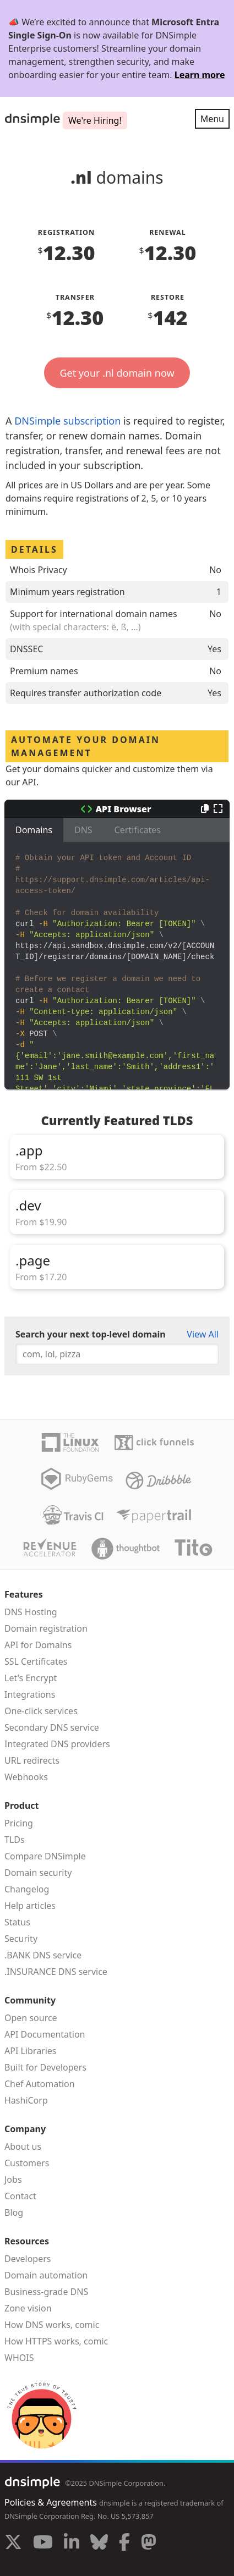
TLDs (14, 1840)
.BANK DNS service (42, 1955)
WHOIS (19, 2358)
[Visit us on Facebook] (124, 2543)
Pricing (18, 1823)
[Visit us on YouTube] (43, 2543)
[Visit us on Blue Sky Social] (99, 2543)
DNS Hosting (30, 1612)
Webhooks (26, 1777)
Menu (212, 119)
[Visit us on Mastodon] (148, 2543)
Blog (13, 2212)
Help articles (30, 1906)
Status (17, 1922)
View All (203, 1334)
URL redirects (31, 1760)
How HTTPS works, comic (56, 2341)
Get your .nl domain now (116, 372)
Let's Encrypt (30, 1678)
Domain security (38, 1873)
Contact (20, 2196)
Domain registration (46, 1628)
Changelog (26, 1889)
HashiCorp (26, 2100)
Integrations (29, 1694)
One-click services (41, 1711)
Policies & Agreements (50, 2502)
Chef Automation (39, 2084)
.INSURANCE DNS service (55, 1972)
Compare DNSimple (45, 1856)
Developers (27, 2259)
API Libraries (30, 2051)
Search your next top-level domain (90, 1334)
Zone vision (28, 2308)
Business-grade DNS (46, 2292)
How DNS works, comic (51, 2325)
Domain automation (46, 2275)
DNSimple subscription (67, 420)
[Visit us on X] (13, 2543)
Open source (30, 2018)
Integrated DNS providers (57, 1744)
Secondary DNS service (51, 1727)
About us (22, 2146)
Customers (26, 2163)
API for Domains (38, 1645)
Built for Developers (45, 2067)
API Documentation (44, 2034)
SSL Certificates (36, 1661)
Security (20, 1939)
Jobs (13, 2179)
